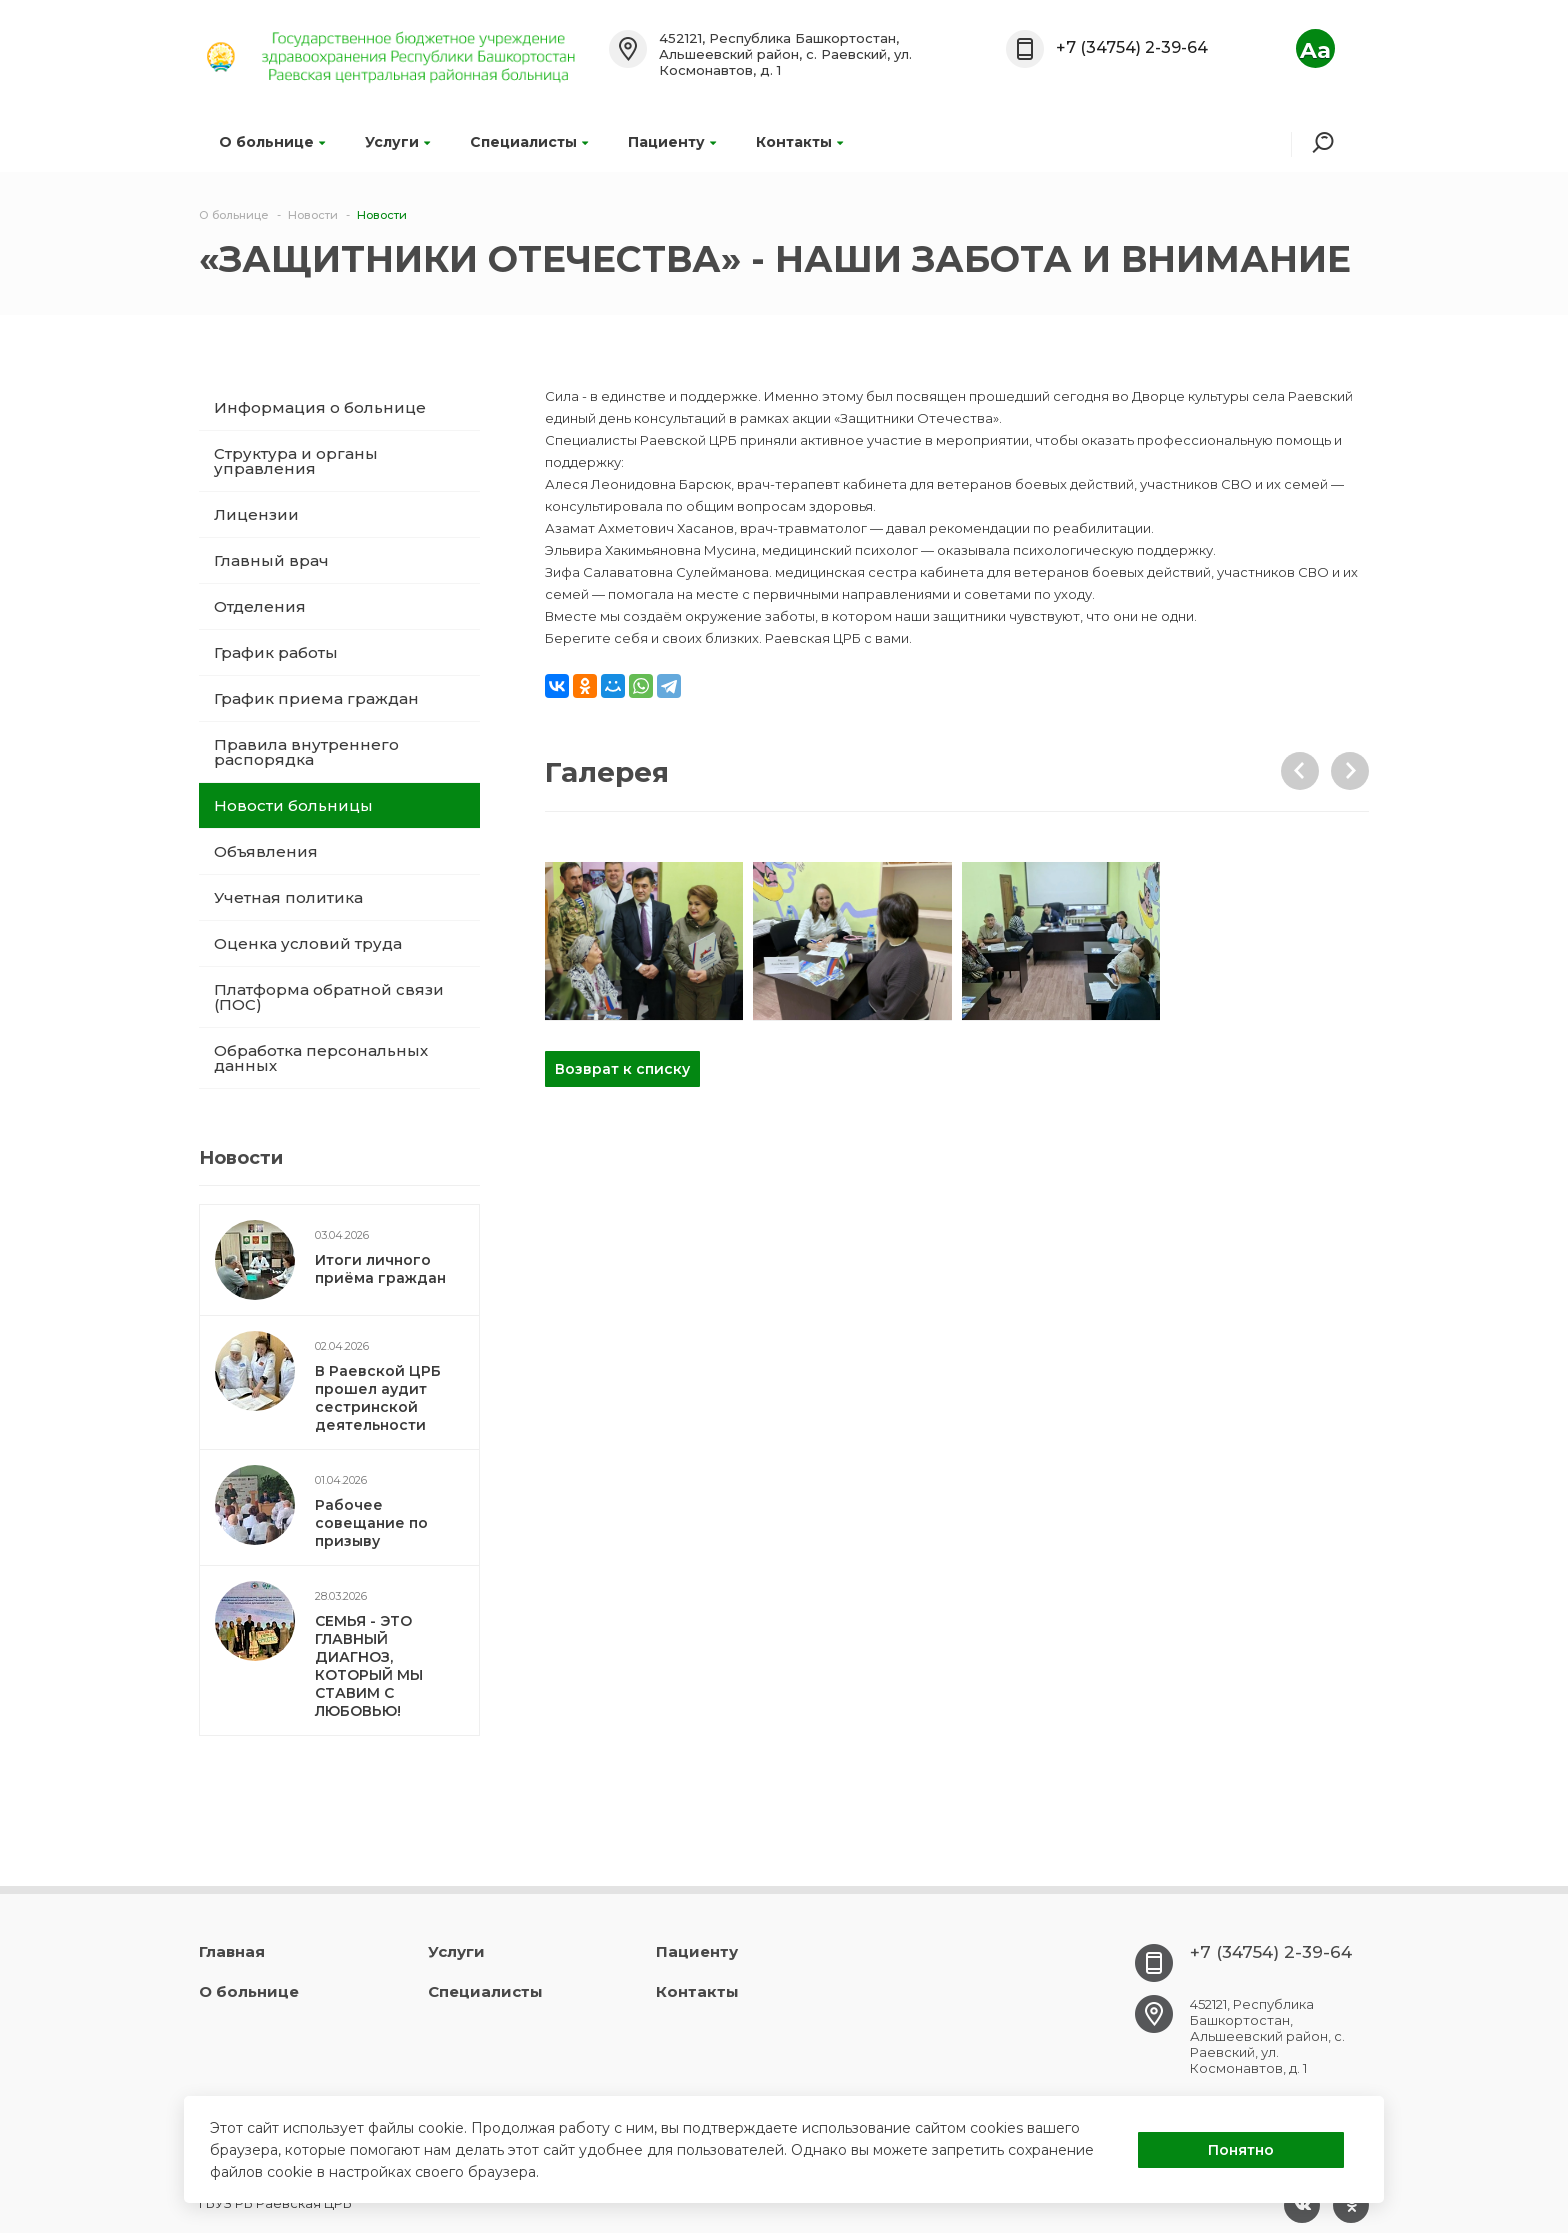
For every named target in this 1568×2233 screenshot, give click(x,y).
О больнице (272, 142)
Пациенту (672, 142)
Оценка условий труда (308, 943)
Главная (232, 1951)
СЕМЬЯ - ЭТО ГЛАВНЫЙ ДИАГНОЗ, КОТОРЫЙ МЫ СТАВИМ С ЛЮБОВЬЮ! (369, 1666)
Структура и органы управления (296, 461)
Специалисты (529, 142)
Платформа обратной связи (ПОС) (329, 997)
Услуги (397, 142)
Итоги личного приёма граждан (380, 1269)
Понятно (1241, 2150)
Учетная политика (288, 897)
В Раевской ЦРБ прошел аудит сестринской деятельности (378, 1398)
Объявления (266, 851)
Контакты (799, 142)
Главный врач (271, 560)
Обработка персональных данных (321, 1058)
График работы (276, 652)
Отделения (260, 606)
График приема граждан (316, 698)
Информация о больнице (320, 407)
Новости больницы (293, 805)
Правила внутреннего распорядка (306, 752)
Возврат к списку (622, 1069)
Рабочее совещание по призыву (371, 1523)
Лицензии (256, 514)
